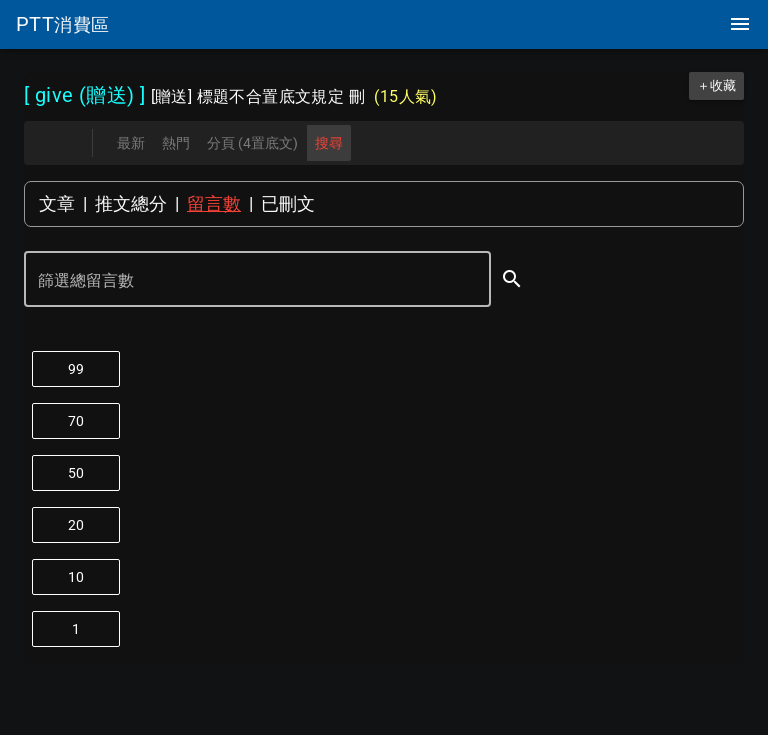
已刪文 (288, 203)
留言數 (214, 203)
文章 (57, 203)
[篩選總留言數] (243, 281)
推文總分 (131, 203)
